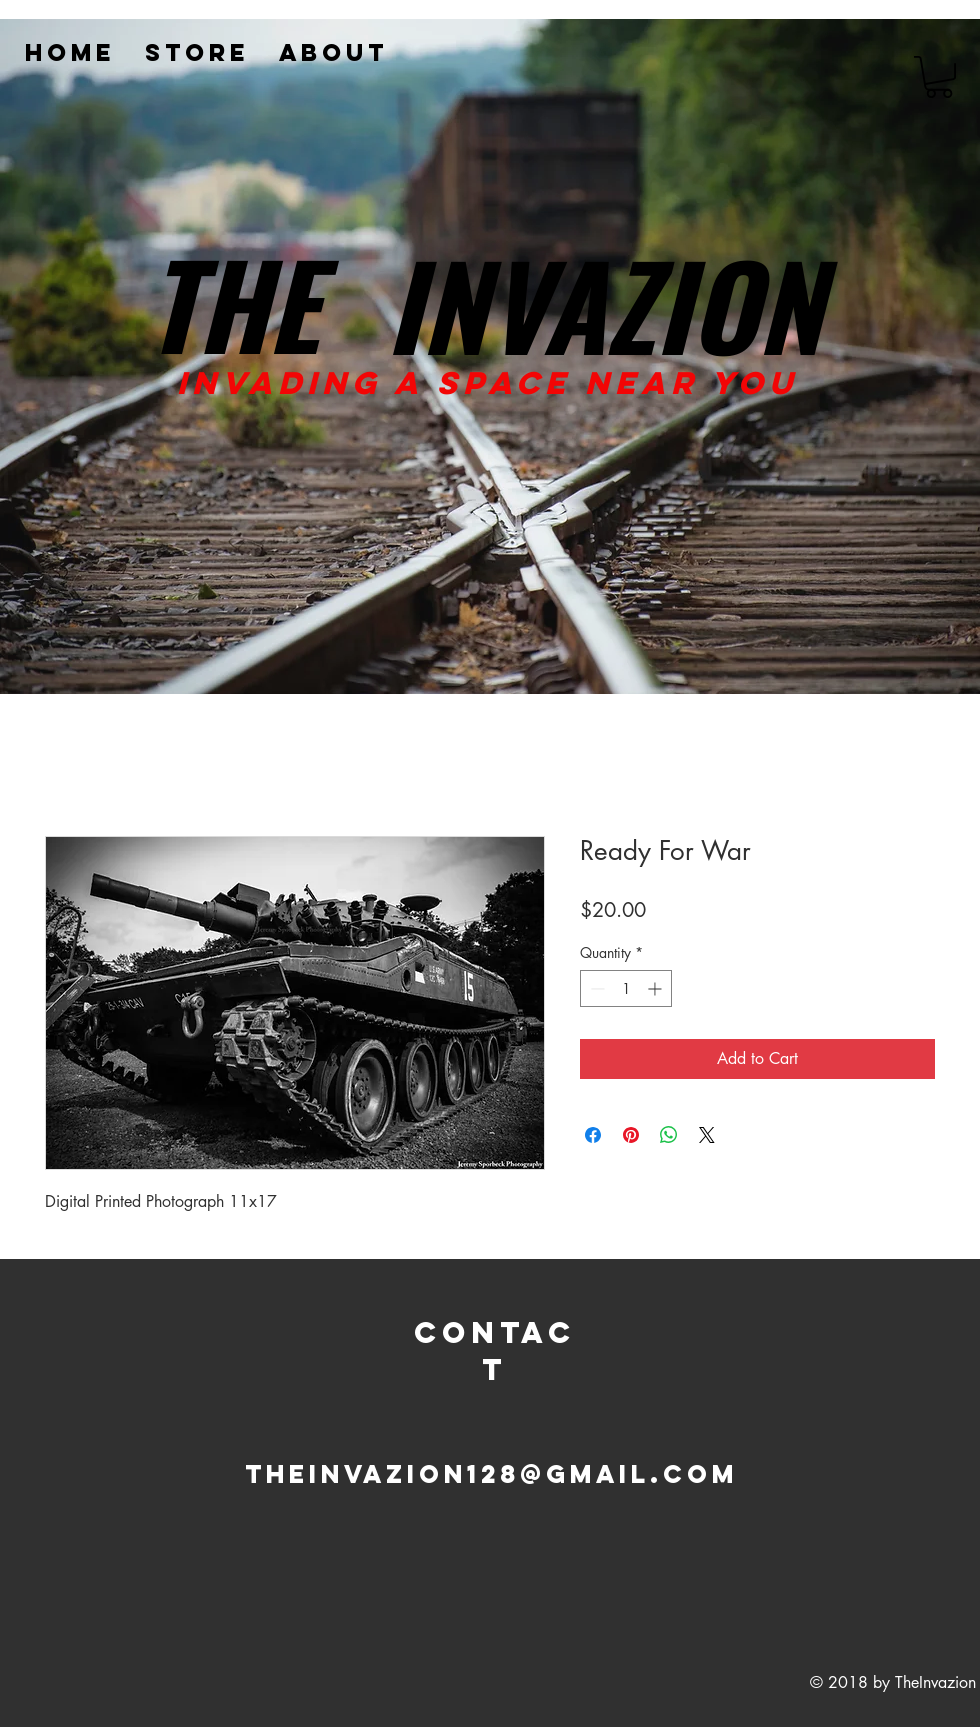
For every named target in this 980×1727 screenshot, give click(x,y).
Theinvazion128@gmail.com (491, 1474)
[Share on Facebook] (593, 1135)
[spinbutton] (626, 988)
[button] (939, 77)
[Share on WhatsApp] (669, 1135)
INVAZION (604, 303)
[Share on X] (707, 1135)
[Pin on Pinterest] (631, 1135)
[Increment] (656, 988)
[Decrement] (595, 988)
